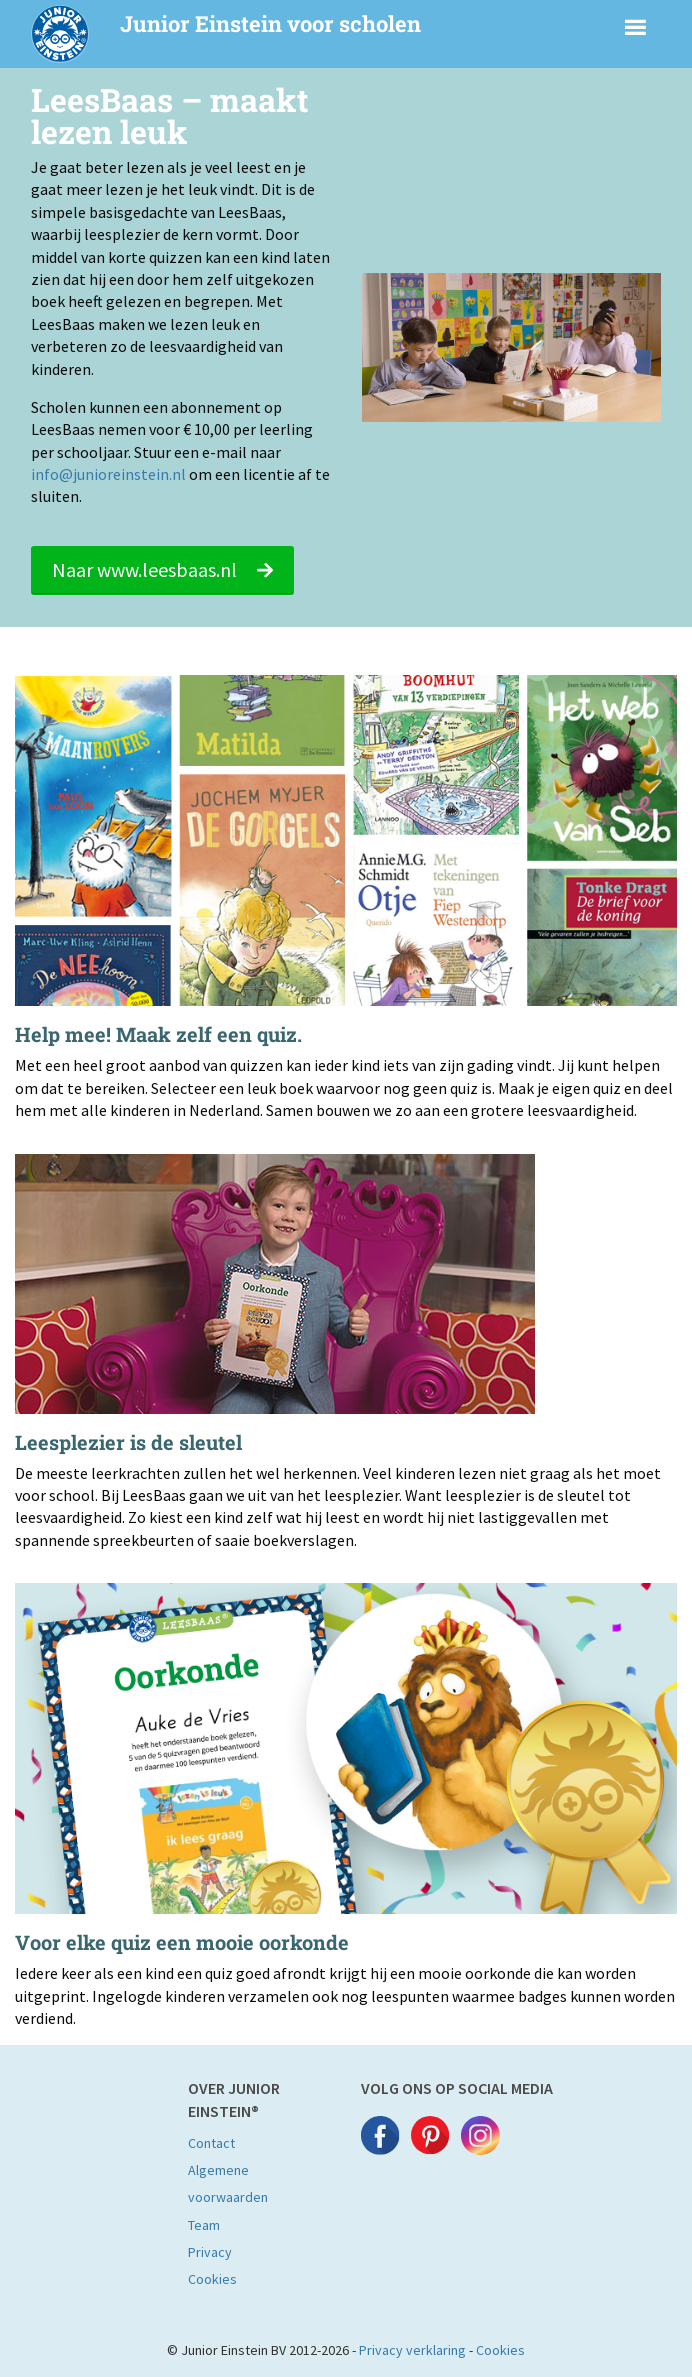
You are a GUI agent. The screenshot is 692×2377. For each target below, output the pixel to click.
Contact (211, 2143)
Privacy (210, 2252)
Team (204, 2225)
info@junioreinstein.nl (108, 474)
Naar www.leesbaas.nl (162, 569)
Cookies (212, 2279)
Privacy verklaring (412, 2350)
